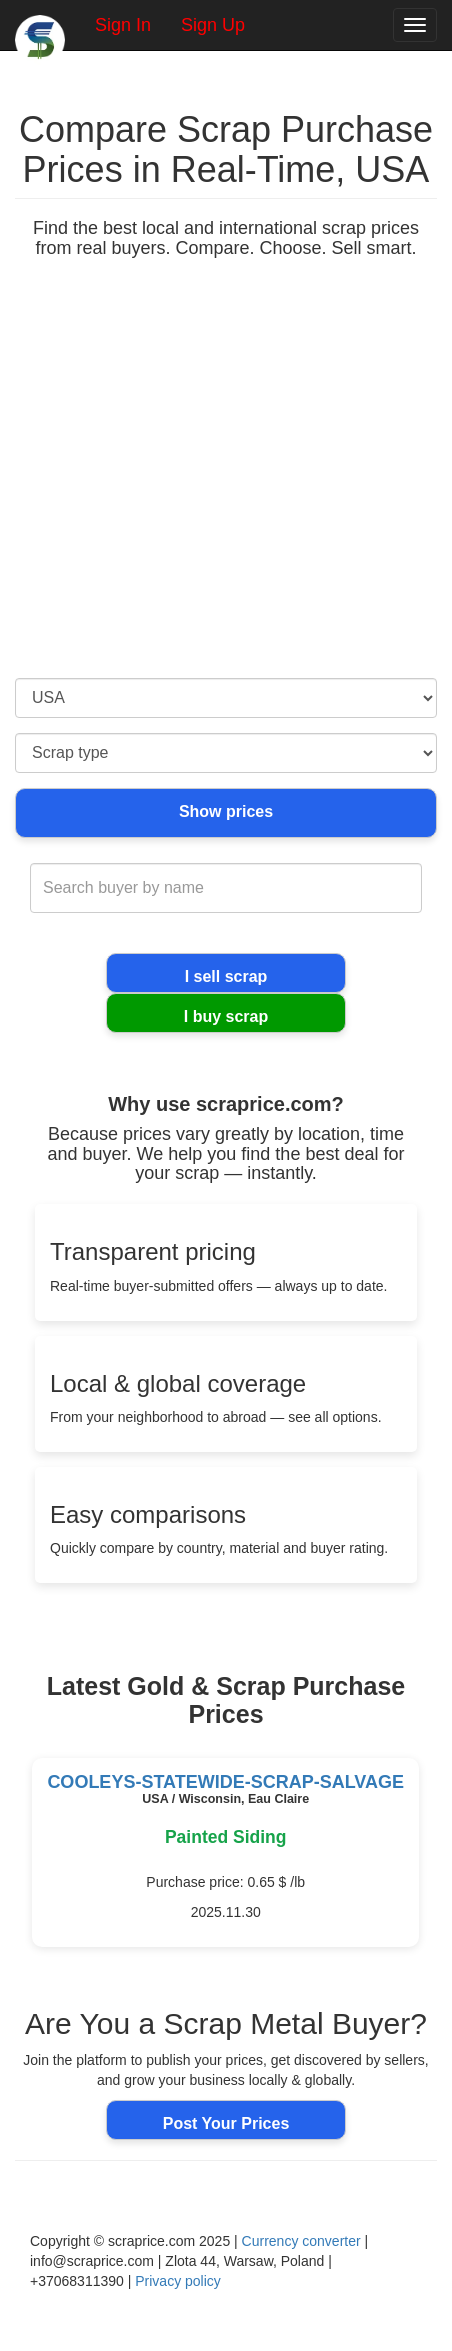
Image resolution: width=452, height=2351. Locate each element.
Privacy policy (178, 2281)
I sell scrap (226, 976)
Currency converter (301, 2241)
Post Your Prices (226, 2123)
